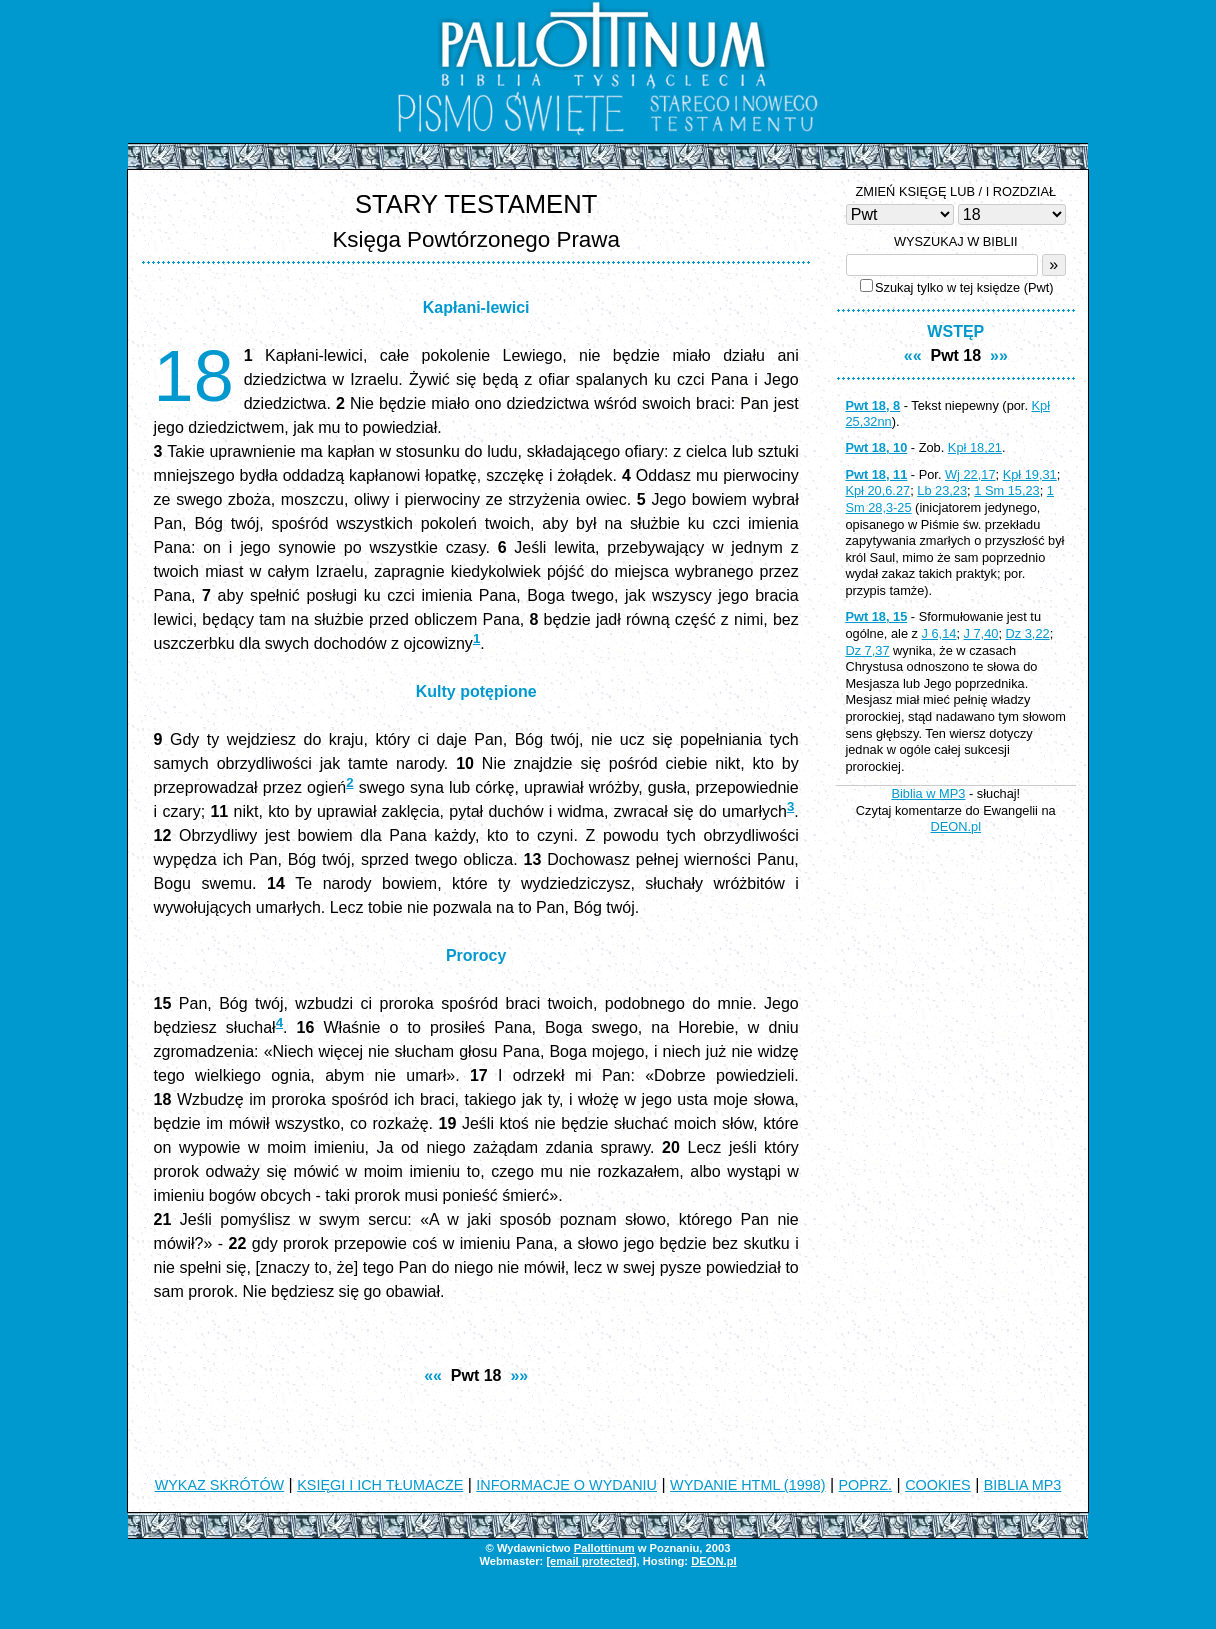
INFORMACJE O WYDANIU (566, 1485)
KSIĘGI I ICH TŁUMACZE (380, 1485)
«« (433, 1375)
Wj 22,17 (970, 474)
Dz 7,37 (867, 650)
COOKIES (938, 1485)
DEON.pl (956, 826)
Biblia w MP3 (928, 793)
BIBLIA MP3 (1023, 1485)
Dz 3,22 (1028, 633)
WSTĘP (955, 331)
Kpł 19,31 (1030, 474)
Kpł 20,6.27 (877, 490)
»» (519, 1375)
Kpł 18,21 (975, 447)
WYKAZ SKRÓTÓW (220, 1485)
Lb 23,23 (942, 490)
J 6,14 (939, 633)
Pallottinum (604, 1548)
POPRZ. (866, 1485)
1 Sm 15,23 (1006, 490)
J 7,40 (981, 633)
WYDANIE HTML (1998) (747, 1485)
